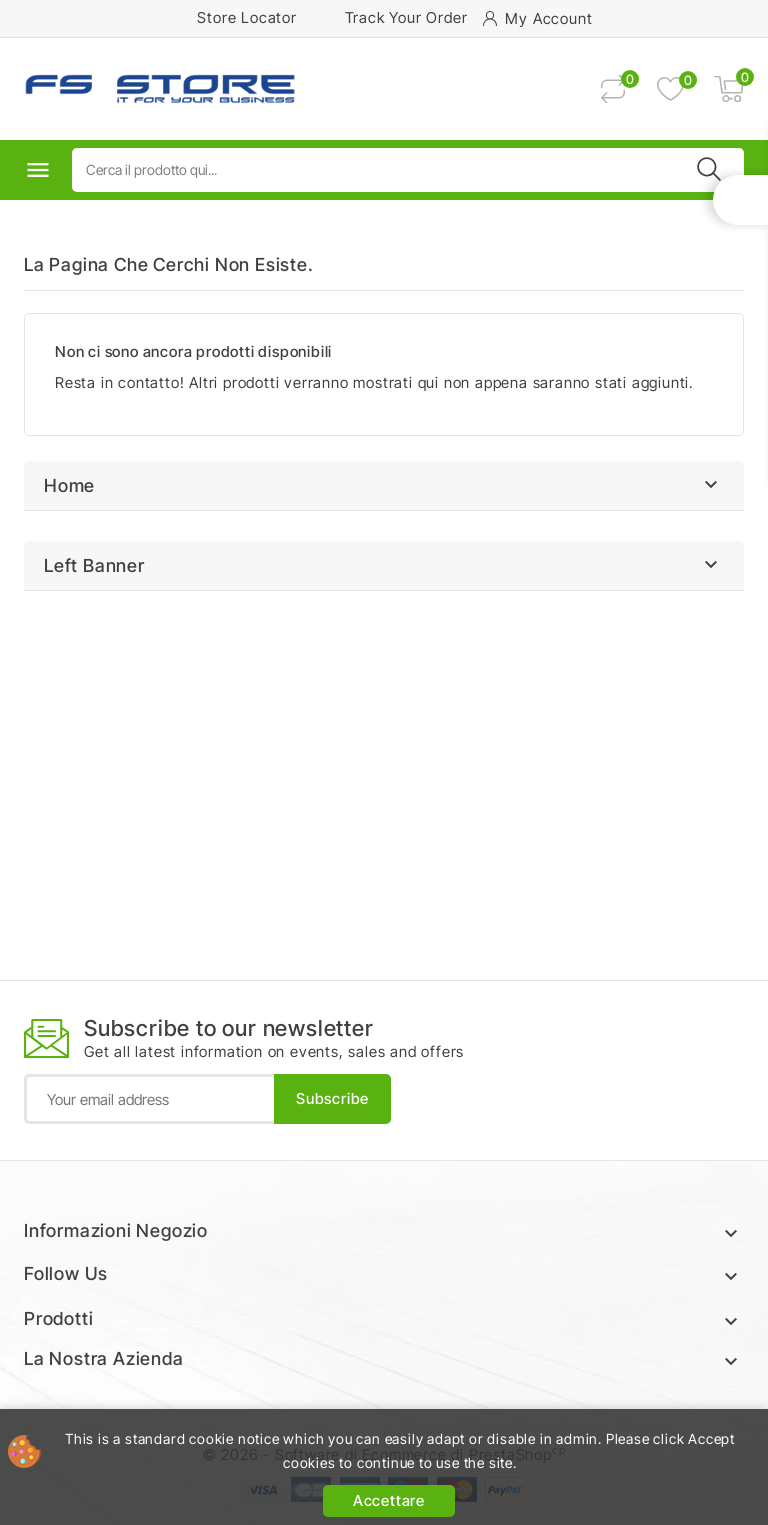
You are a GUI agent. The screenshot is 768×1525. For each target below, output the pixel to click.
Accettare (389, 1500)
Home (69, 485)
